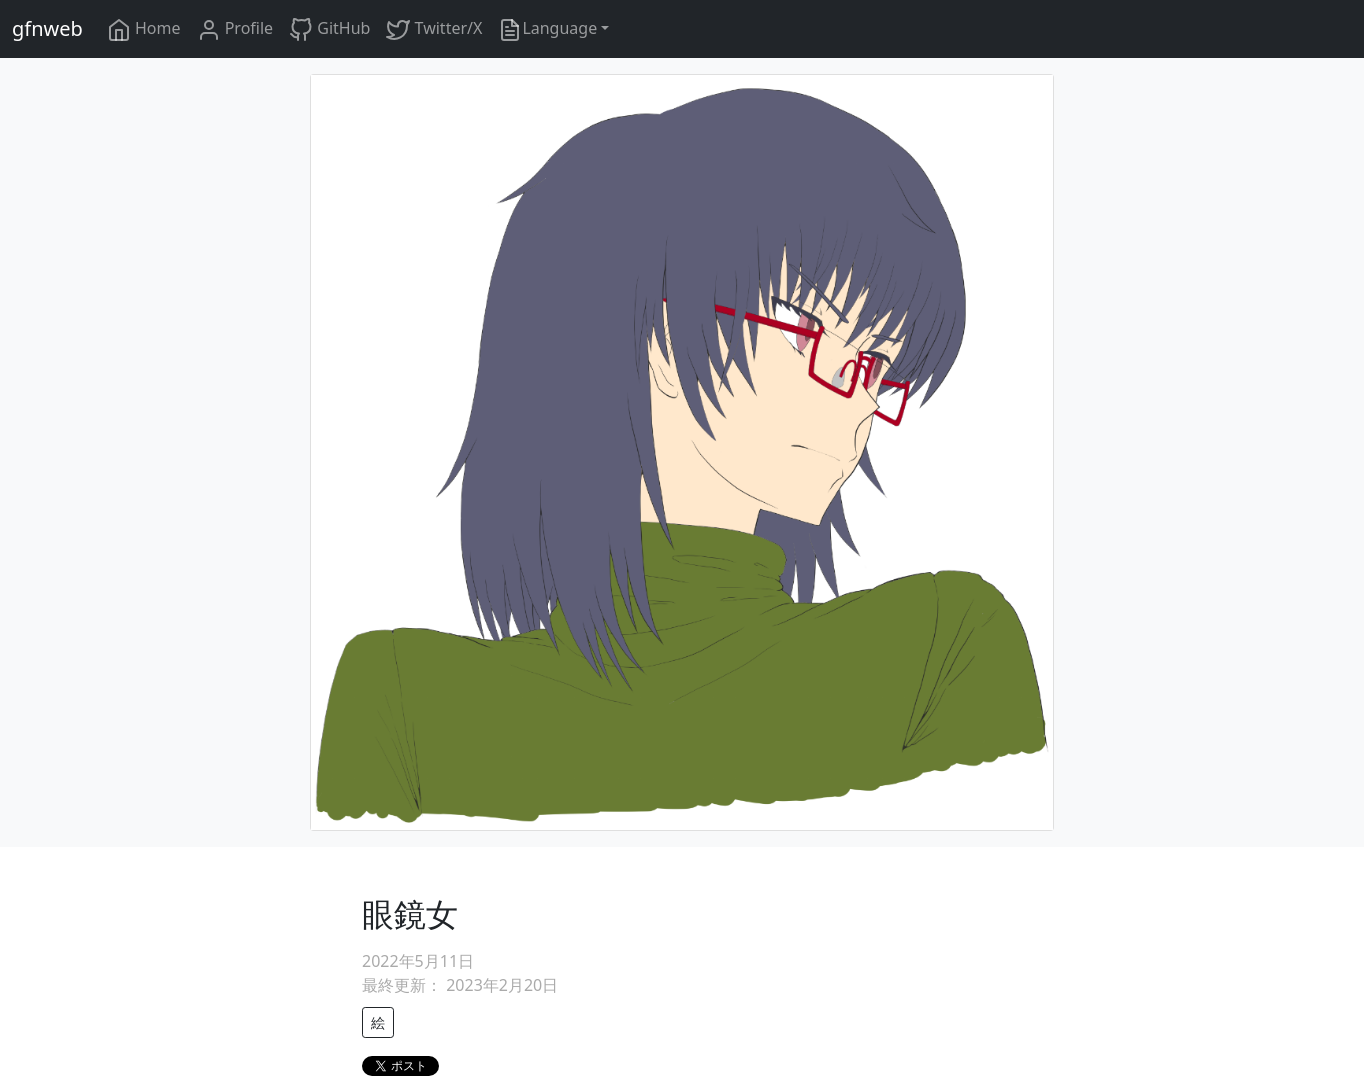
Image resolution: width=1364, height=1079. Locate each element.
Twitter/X (434, 29)
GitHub (329, 29)
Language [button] (547, 29)
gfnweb (47, 28)
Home (144, 29)
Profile (235, 29)
